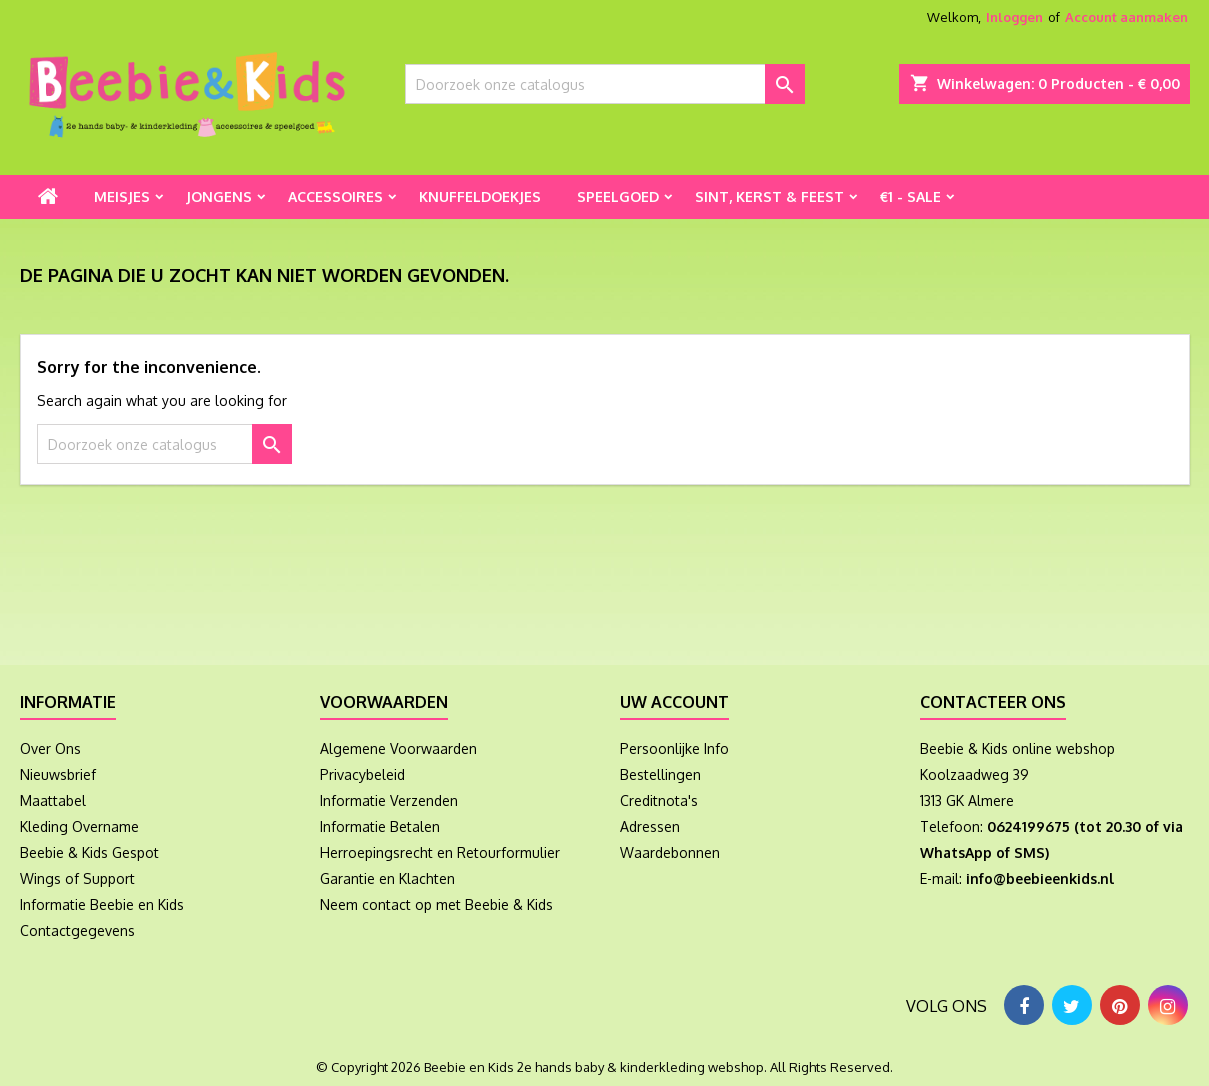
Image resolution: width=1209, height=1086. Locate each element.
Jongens (219, 196)
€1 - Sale (910, 196)
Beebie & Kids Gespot (89, 852)
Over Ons (50, 748)
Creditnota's (659, 800)
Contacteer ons (993, 702)
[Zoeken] (605, 84)
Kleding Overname (79, 826)
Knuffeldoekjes (480, 196)
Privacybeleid (362, 774)
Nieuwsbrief (58, 774)
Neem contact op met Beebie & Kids (436, 904)
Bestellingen (660, 774)
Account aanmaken (1126, 17)
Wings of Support (77, 878)
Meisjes (122, 196)
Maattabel (53, 800)
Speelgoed (618, 196)
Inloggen (1014, 17)
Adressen (650, 826)
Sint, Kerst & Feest (769, 196)
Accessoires (335, 196)
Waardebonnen (670, 852)
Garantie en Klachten (387, 878)
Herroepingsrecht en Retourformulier (440, 852)
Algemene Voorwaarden (398, 748)
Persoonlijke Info (674, 748)
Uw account (674, 702)
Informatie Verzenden (389, 800)
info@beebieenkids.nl (1040, 878)
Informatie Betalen (380, 826)
